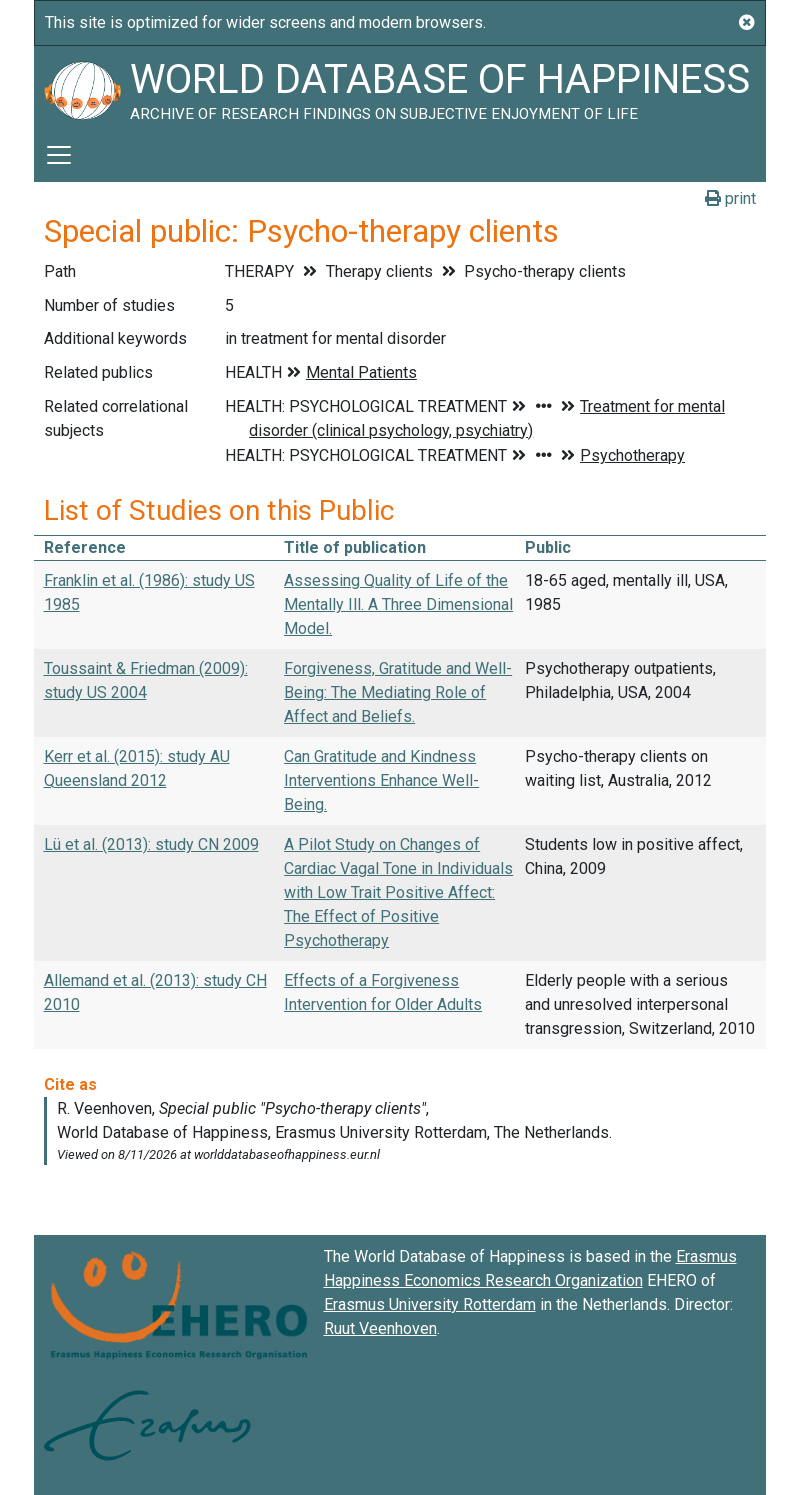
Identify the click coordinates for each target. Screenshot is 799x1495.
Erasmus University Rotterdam (430, 1304)
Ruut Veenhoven (380, 1328)
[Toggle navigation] (59, 155)
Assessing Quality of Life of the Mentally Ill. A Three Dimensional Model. (398, 604)
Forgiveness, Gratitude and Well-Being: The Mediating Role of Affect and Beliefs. (398, 692)
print (730, 198)
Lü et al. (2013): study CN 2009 (151, 844)
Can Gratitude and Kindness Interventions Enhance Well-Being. (381, 780)
